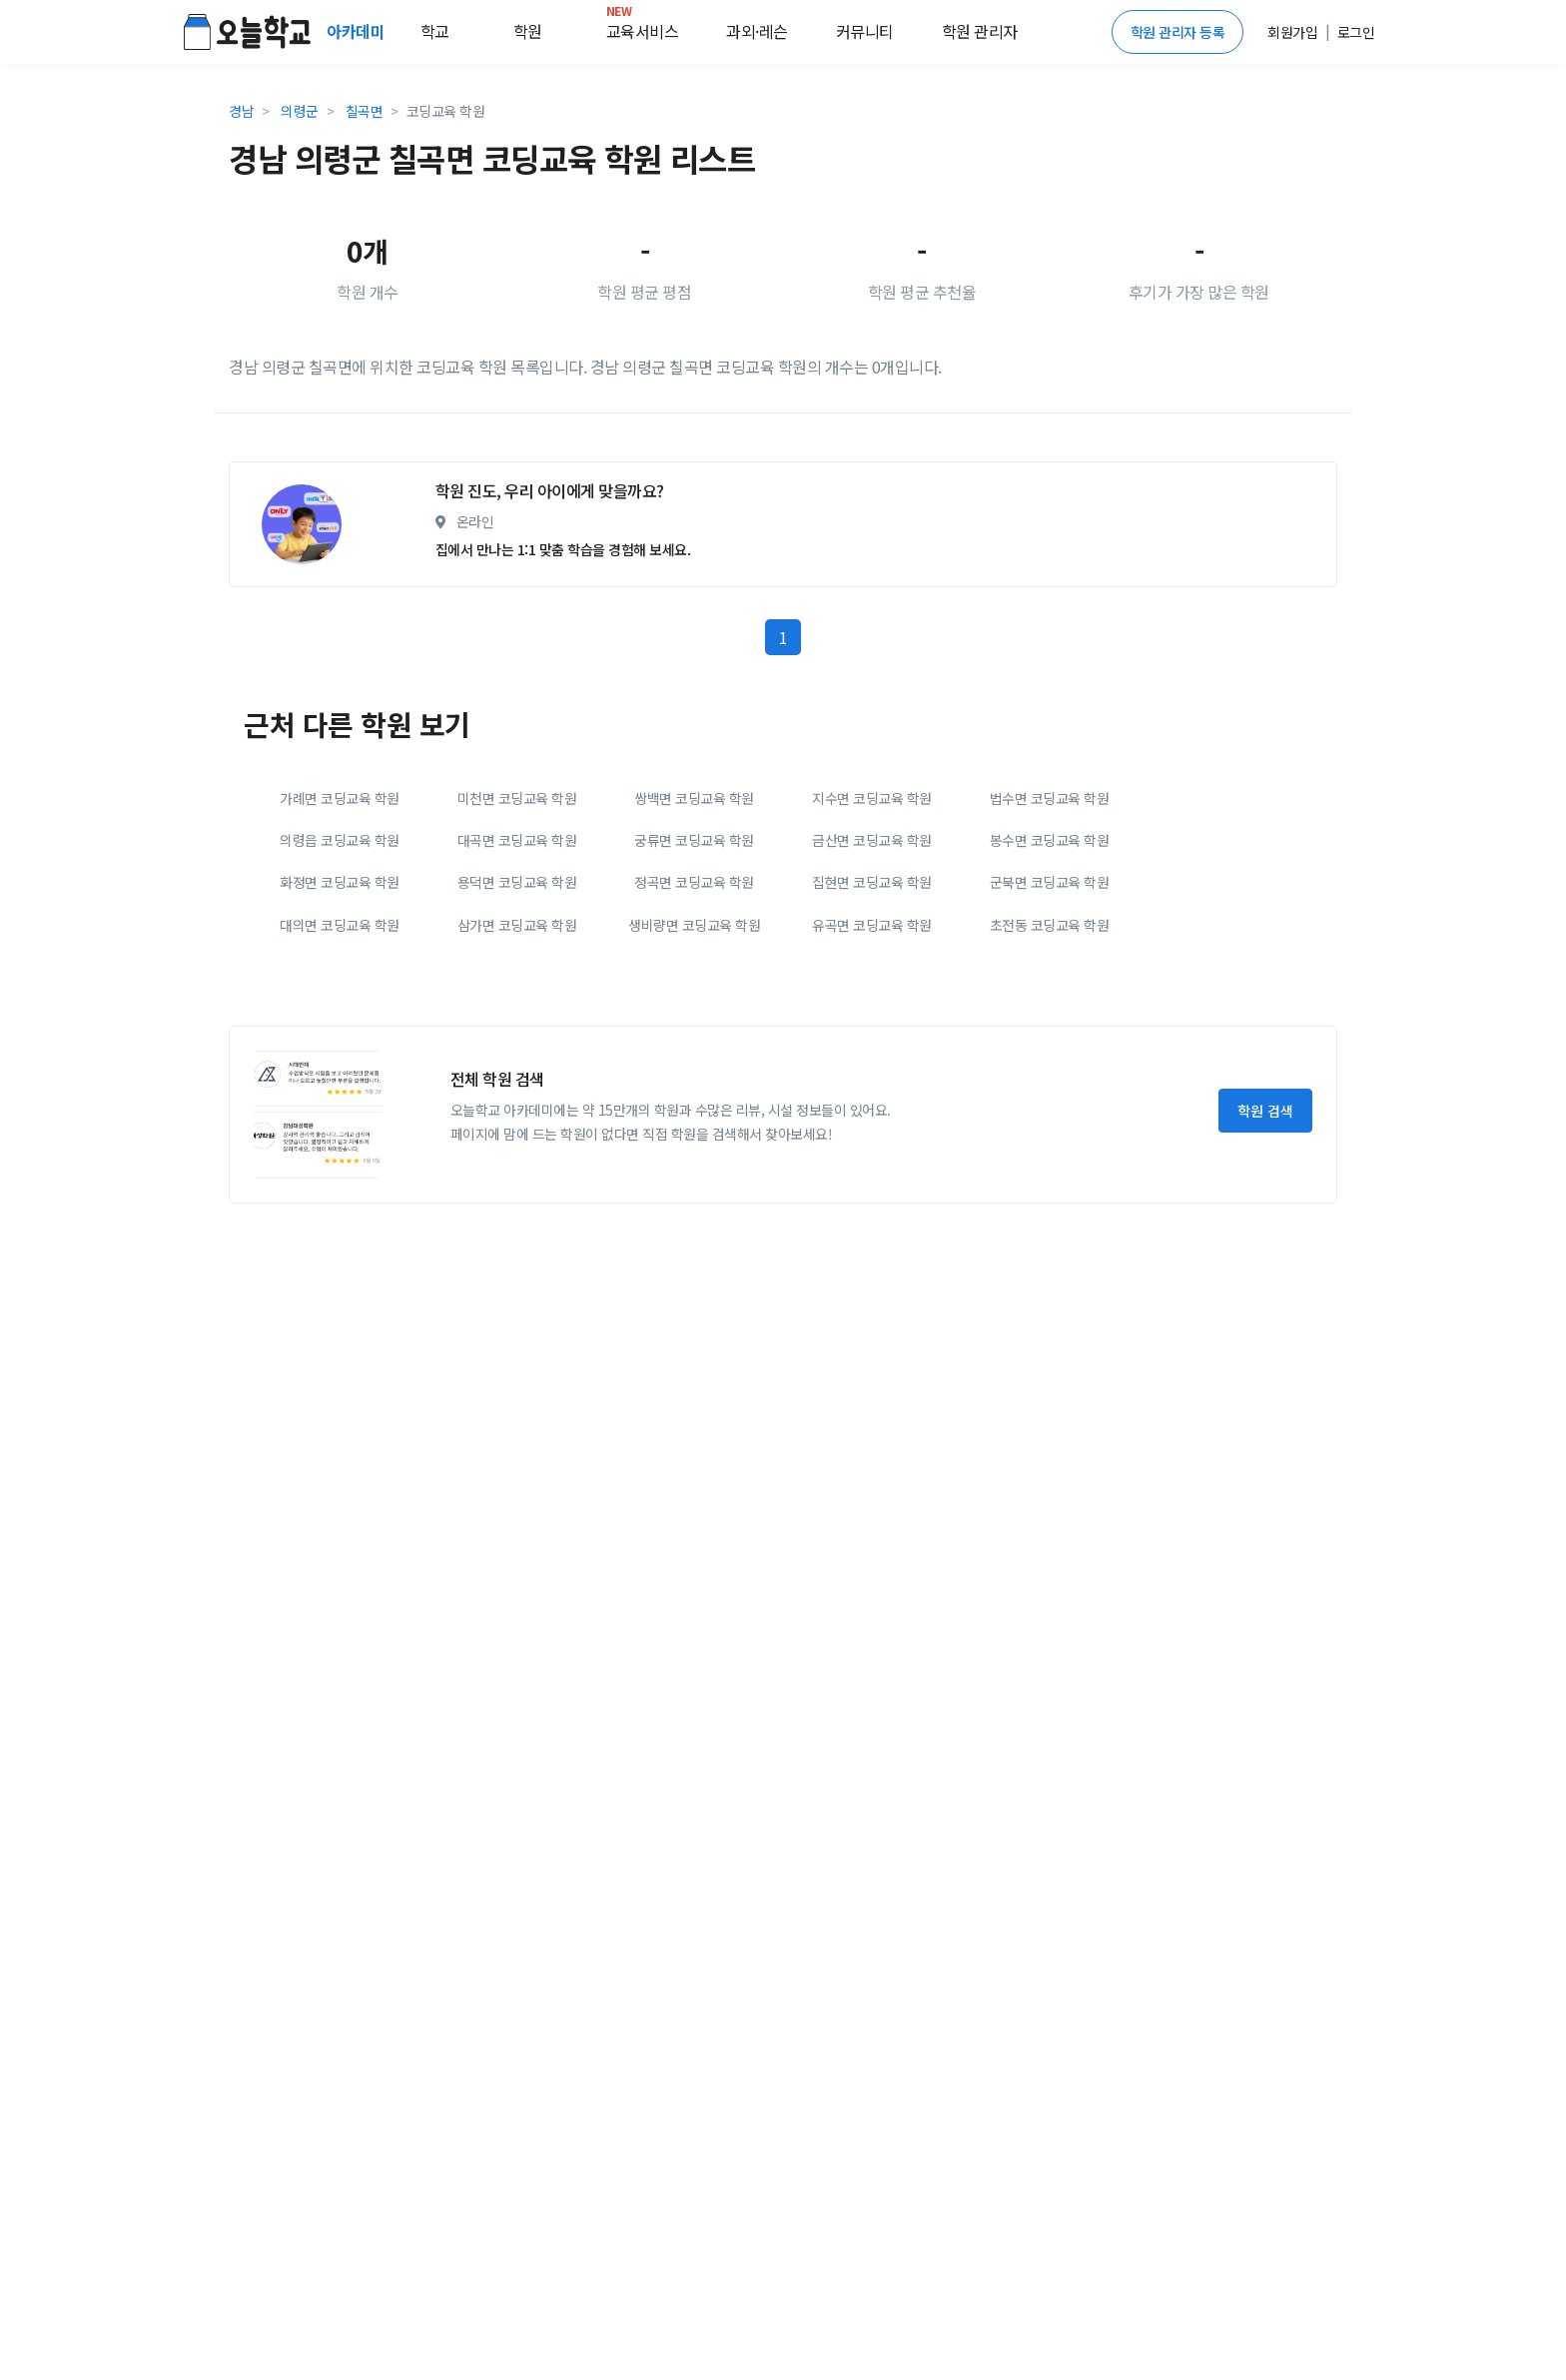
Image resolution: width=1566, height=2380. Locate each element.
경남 (241, 111)
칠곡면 (365, 111)
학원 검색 (1265, 1296)
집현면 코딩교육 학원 (872, 1068)
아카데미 (358, 31)
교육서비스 (642, 27)
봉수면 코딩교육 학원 (1050, 1026)
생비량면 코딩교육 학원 (694, 1111)
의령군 (300, 111)
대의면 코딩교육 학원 (339, 1111)
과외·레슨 (757, 31)
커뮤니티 (865, 31)
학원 (527, 31)
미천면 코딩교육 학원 (517, 984)
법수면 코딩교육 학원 (1050, 984)
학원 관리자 (980, 31)
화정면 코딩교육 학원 (339, 1068)
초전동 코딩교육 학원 (1050, 1111)
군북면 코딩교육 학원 (1050, 1068)
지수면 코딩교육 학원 (872, 984)
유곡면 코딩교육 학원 (872, 1111)
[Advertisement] (783, 538)
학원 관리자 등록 (1178, 32)
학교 (434, 31)
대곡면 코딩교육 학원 (517, 1026)
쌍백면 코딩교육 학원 (694, 984)
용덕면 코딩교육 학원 (517, 1068)
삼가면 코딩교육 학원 (517, 1111)
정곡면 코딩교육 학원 (694, 1068)
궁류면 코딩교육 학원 (694, 1026)
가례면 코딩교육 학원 (339, 984)
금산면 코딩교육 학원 (872, 1026)
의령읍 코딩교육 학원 (339, 1026)
